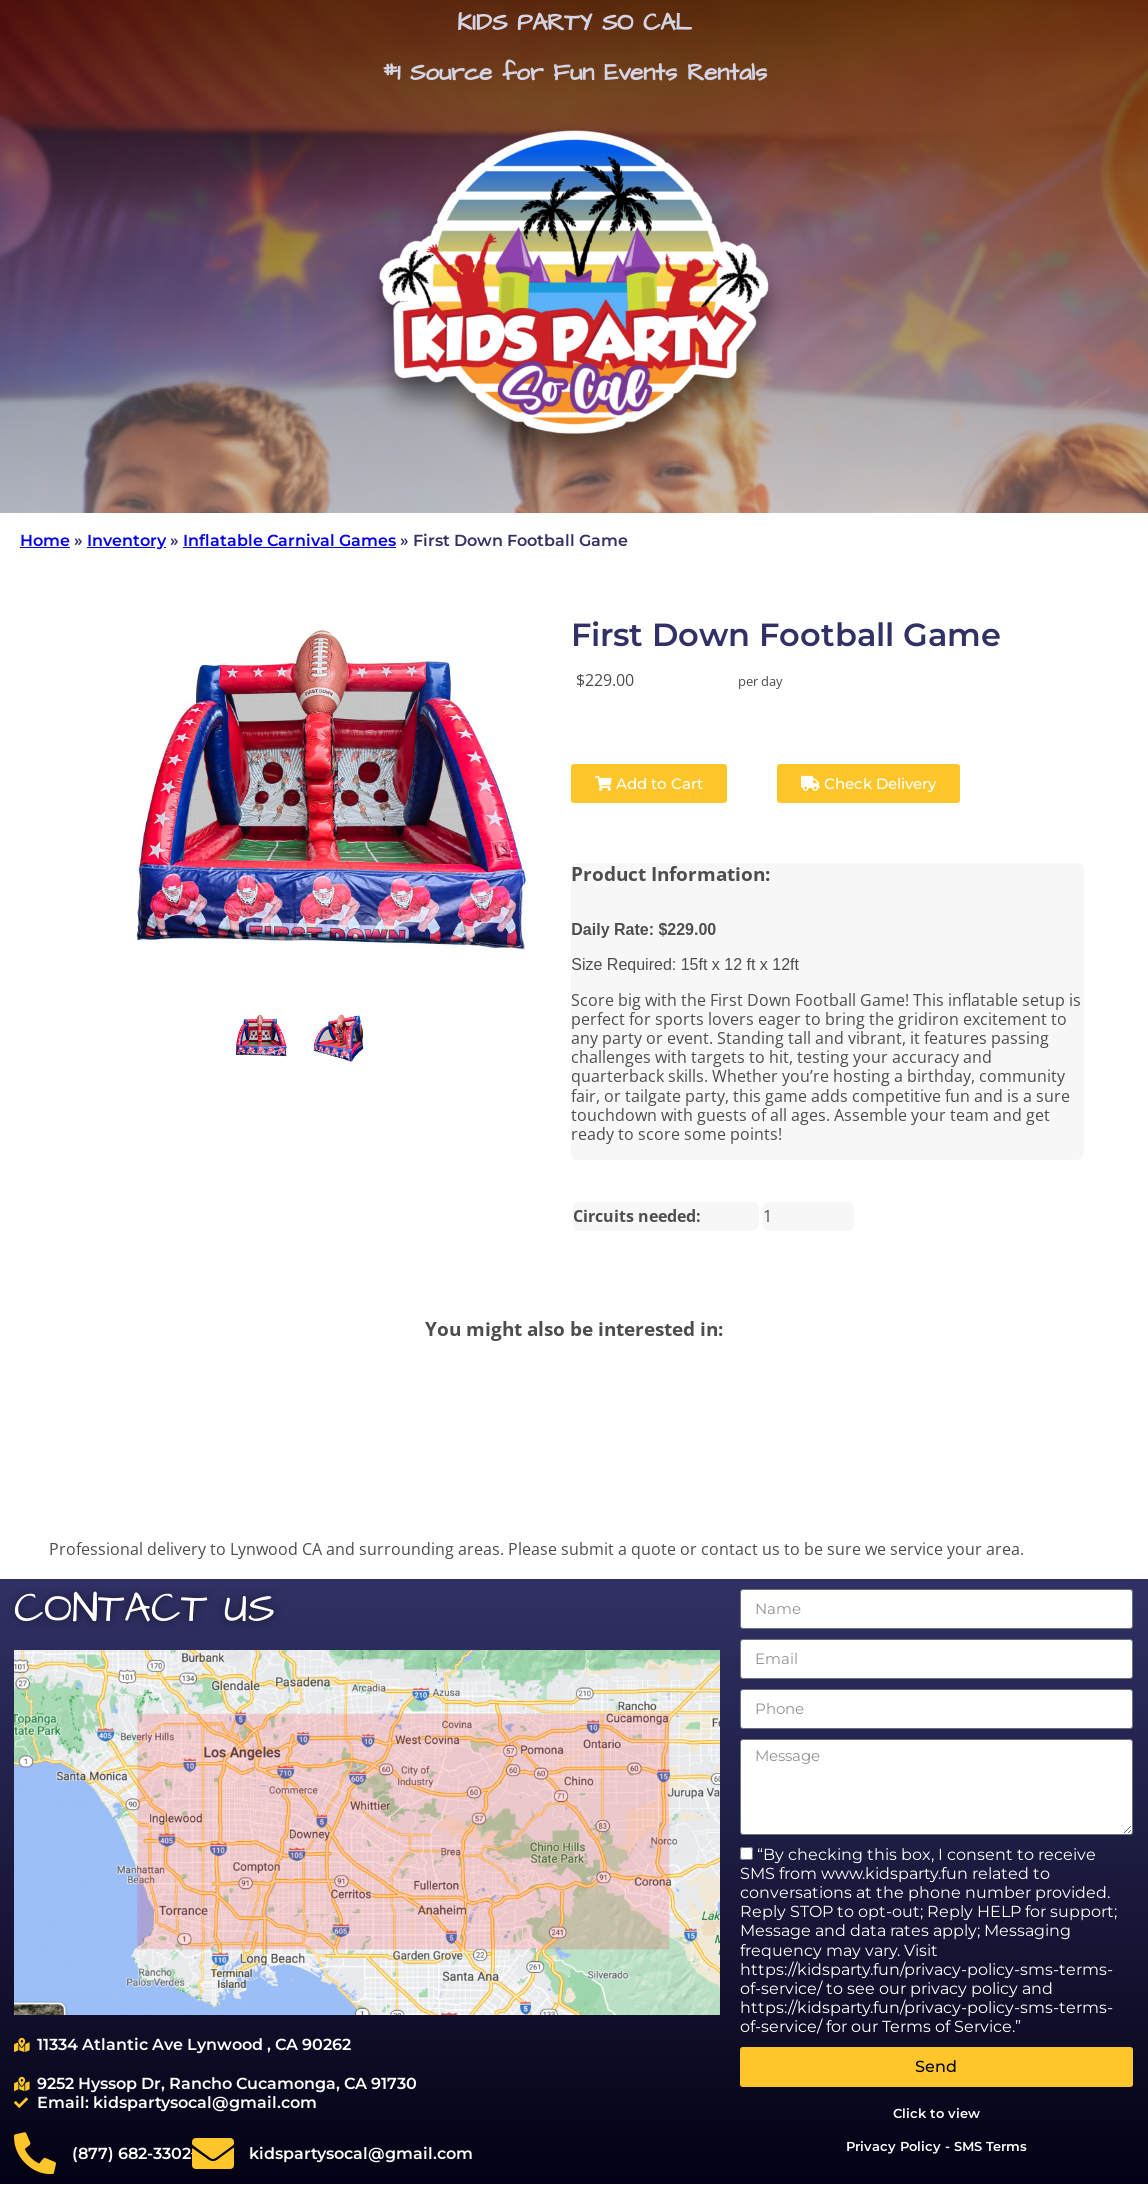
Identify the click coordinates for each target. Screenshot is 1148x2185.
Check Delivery (868, 783)
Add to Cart (649, 783)
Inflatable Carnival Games (289, 540)
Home (45, 540)
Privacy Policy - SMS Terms (936, 2146)
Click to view (936, 2113)
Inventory (126, 540)
